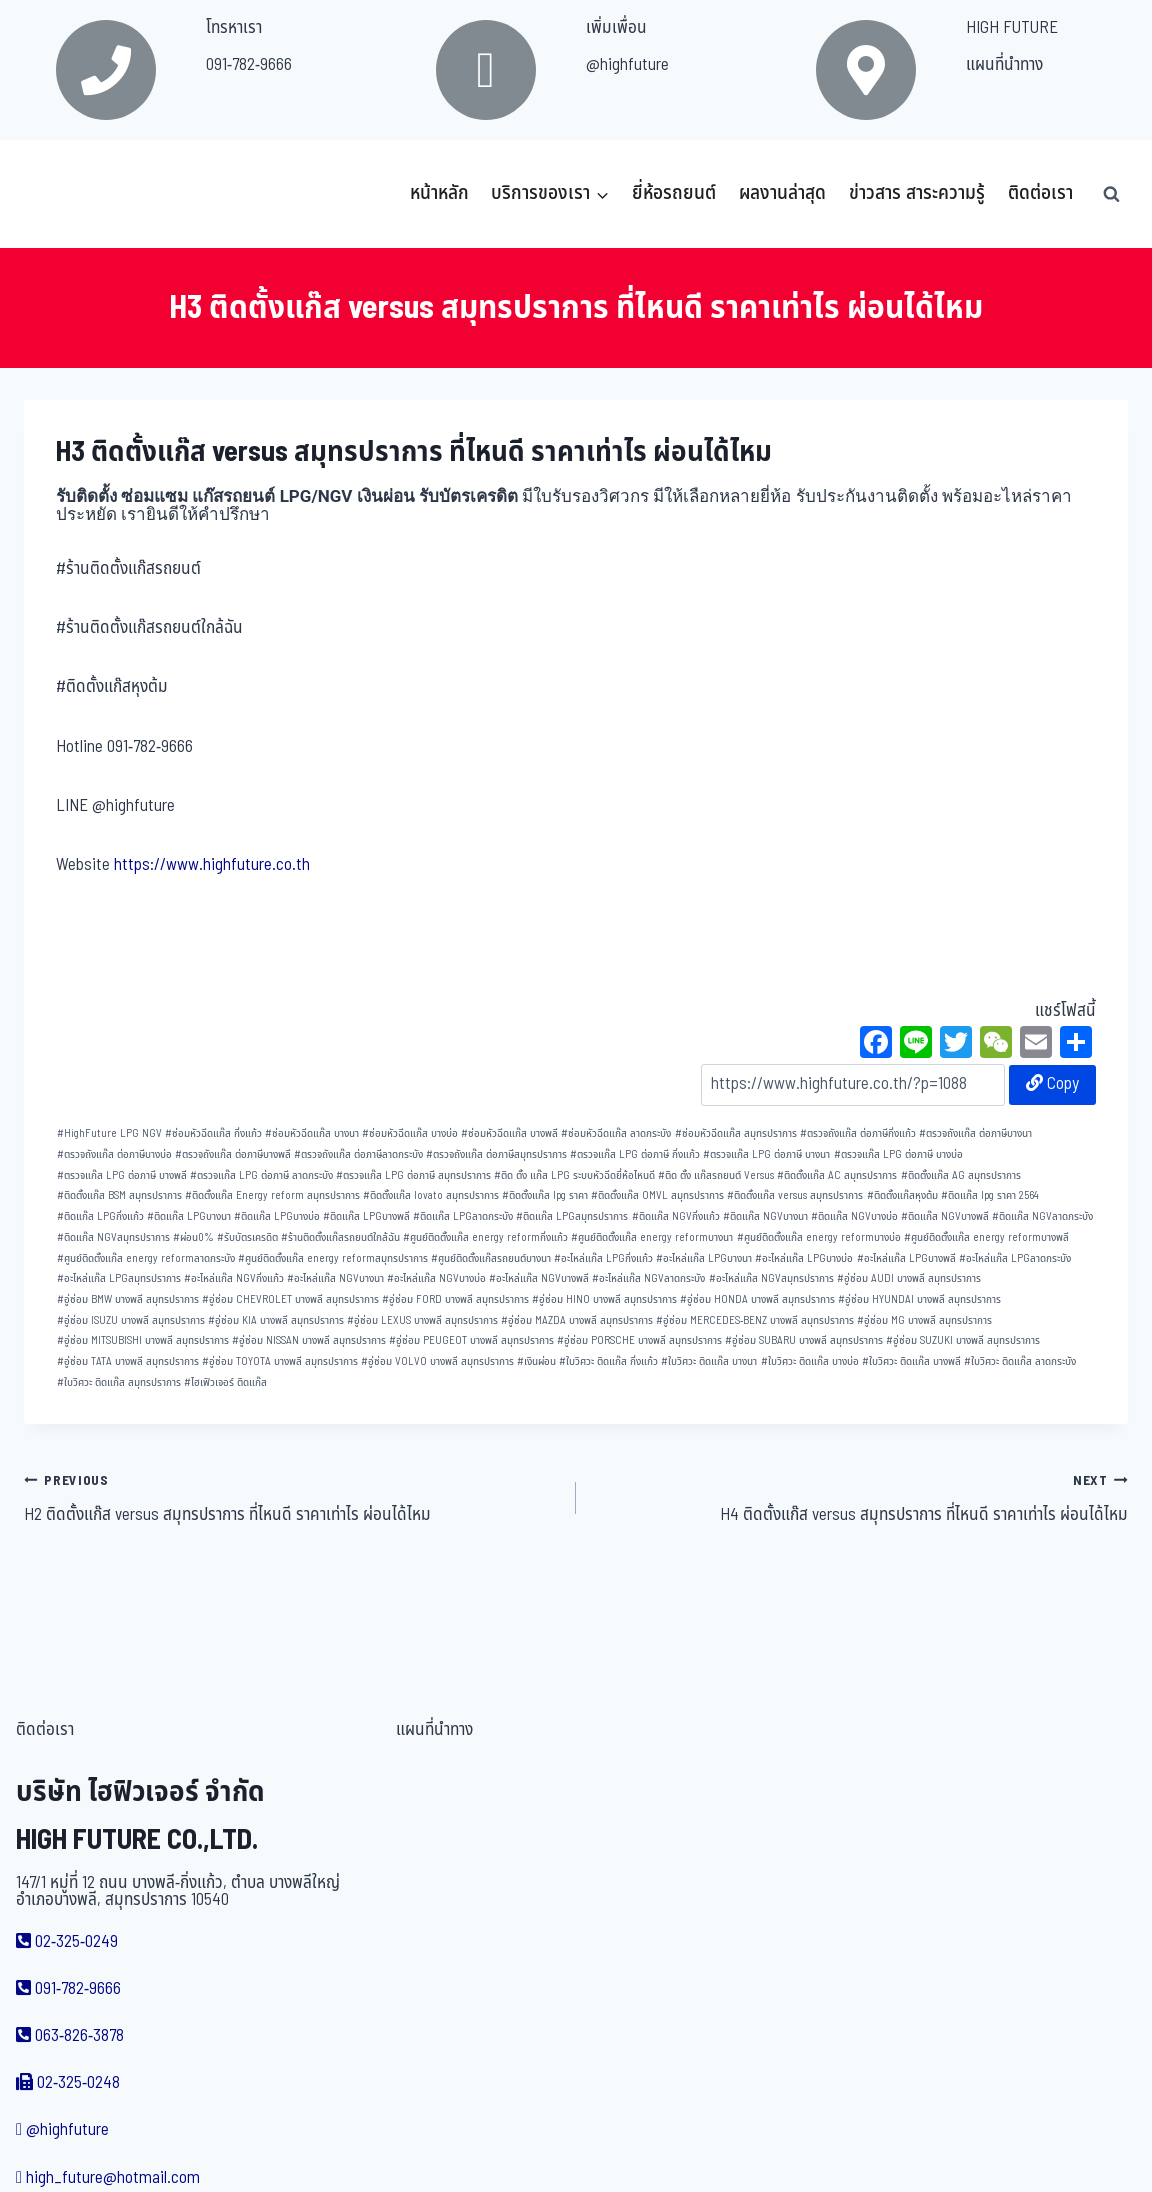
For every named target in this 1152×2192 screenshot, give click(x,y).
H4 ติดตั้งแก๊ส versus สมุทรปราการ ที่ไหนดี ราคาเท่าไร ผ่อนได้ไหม (860, 1498)
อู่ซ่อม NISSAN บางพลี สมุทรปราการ (309, 1340)
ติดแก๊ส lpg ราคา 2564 (990, 1195)
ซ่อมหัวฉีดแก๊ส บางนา (312, 1133)
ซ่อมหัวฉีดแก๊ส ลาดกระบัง (616, 1133)
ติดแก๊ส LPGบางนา (189, 1216)
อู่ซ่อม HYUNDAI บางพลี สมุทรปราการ (919, 1299)
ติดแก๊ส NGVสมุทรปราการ (113, 1237)
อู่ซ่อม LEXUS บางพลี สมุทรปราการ (422, 1320)
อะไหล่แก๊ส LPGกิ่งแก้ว (603, 1258)
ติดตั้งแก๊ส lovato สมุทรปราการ (431, 1195)
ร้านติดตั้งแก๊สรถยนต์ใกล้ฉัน (340, 1237)
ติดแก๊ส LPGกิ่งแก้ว (100, 1216)
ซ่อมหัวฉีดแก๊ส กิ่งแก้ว (213, 1133)
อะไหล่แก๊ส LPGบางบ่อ (804, 1258)
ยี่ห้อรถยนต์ (674, 193)
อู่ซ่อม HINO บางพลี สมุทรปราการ (604, 1299)
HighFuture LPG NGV (109, 1133)
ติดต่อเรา (1040, 193)
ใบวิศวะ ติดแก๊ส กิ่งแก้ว (608, 1361)
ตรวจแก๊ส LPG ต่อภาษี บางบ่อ (898, 1154)
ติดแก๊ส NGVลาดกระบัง (1042, 1216)
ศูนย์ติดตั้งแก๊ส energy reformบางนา (652, 1237)
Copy (1052, 1084)
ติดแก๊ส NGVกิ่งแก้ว (676, 1216)
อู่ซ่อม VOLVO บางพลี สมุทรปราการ (437, 1361)
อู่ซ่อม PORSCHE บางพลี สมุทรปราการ (639, 1340)
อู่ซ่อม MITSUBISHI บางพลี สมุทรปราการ (143, 1340)
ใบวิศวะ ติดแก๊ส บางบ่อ (810, 1361)
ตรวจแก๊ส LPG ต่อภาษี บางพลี (122, 1175)
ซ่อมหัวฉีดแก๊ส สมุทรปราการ (736, 1133)
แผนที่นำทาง (1004, 65)
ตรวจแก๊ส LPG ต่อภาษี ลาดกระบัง (261, 1175)
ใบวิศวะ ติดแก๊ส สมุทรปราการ (119, 1382)
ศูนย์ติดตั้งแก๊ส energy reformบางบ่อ (819, 1237)
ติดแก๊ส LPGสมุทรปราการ (572, 1216)
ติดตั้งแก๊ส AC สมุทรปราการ (837, 1175)
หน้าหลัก (439, 193)
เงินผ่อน (536, 1361)
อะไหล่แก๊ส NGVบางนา (335, 1278)
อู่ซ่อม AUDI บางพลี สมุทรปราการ (909, 1278)
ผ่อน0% (193, 1237)
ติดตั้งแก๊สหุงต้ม (902, 1195)
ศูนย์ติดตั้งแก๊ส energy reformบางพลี (986, 1237)
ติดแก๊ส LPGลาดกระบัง (463, 1216)
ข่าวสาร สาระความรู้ (917, 193)
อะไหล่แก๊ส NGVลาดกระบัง (648, 1278)
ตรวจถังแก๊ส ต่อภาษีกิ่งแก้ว (858, 1133)
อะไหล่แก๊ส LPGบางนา (704, 1258)
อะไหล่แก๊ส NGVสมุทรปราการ (771, 1278)
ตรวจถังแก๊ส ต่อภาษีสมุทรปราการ (496, 1154)
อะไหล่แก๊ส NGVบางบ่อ (436, 1278)
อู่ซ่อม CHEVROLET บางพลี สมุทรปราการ (290, 1299)
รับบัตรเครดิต (247, 1237)
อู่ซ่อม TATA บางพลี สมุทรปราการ (128, 1361)
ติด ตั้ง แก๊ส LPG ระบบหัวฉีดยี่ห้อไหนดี (574, 1175)
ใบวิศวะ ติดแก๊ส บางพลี (911, 1361)
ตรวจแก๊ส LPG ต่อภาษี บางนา (766, 1154)
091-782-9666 (249, 65)
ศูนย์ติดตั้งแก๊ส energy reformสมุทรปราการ (333, 1258)
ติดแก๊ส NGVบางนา (765, 1216)
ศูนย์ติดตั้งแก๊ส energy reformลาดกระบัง (146, 1258)
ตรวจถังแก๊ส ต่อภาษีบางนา (975, 1133)
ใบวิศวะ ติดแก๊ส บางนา (709, 1361)
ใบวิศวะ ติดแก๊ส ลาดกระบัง (1020, 1361)
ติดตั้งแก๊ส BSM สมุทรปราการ (119, 1195)
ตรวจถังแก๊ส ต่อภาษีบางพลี (233, 1154)
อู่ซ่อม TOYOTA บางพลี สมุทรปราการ (280, 1361)
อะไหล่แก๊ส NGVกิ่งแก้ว (234, 1278)
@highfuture (627, 65)
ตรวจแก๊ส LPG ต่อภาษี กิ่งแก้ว (635, 1154)
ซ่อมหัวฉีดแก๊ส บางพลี (509, 1133)
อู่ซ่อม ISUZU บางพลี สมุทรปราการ (131, 1320)
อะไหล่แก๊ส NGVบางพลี (539, 1278)
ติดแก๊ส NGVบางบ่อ (854, 1216)
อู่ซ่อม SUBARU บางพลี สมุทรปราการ (804, 1340)
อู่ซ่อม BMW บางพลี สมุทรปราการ (128, 1299)
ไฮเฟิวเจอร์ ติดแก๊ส (225, 1382)
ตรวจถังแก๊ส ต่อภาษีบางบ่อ (114, 1154)
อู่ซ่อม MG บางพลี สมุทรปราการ (924, 1320)
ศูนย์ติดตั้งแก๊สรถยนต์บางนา (491, 1258)
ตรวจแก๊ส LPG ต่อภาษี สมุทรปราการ (413, 1175)
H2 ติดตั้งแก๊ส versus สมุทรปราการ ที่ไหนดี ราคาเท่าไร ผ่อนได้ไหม (291, 1498)
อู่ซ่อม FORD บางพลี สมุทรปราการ (455, 1299)
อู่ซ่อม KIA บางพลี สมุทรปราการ (276, 1320)
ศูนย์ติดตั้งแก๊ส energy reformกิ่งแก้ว (485, 1237)
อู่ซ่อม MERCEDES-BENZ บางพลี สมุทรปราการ (755, 1320)
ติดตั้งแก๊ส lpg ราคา (545, 1195)
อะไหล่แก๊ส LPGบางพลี (906, 1258)
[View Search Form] (1111, 194)
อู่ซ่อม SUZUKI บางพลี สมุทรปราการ (963, 1340)
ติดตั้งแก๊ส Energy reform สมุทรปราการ (272, 1195)
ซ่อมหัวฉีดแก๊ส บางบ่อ (410, 1133)
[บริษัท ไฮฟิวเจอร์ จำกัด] (68, 194)
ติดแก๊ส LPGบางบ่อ (277, 1216)
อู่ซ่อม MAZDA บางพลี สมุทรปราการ (577, 1320)
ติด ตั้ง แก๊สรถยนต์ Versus (716, 1175)
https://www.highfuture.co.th (212, 865)
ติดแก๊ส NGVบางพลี (945, 1216)
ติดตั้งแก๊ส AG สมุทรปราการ (961, 1175)
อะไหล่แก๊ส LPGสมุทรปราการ (119, 1278)
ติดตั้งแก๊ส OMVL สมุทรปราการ (657, 1195)
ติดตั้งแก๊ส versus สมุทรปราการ (795, 1195)
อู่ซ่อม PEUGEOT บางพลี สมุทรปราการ (471, 1340)
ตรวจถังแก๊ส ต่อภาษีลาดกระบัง (358, 1154)
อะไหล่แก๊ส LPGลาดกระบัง (1015, 1258)
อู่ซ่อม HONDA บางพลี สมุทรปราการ (757, 1299)
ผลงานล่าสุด (782, 193)
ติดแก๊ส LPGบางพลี (366, 1216)
